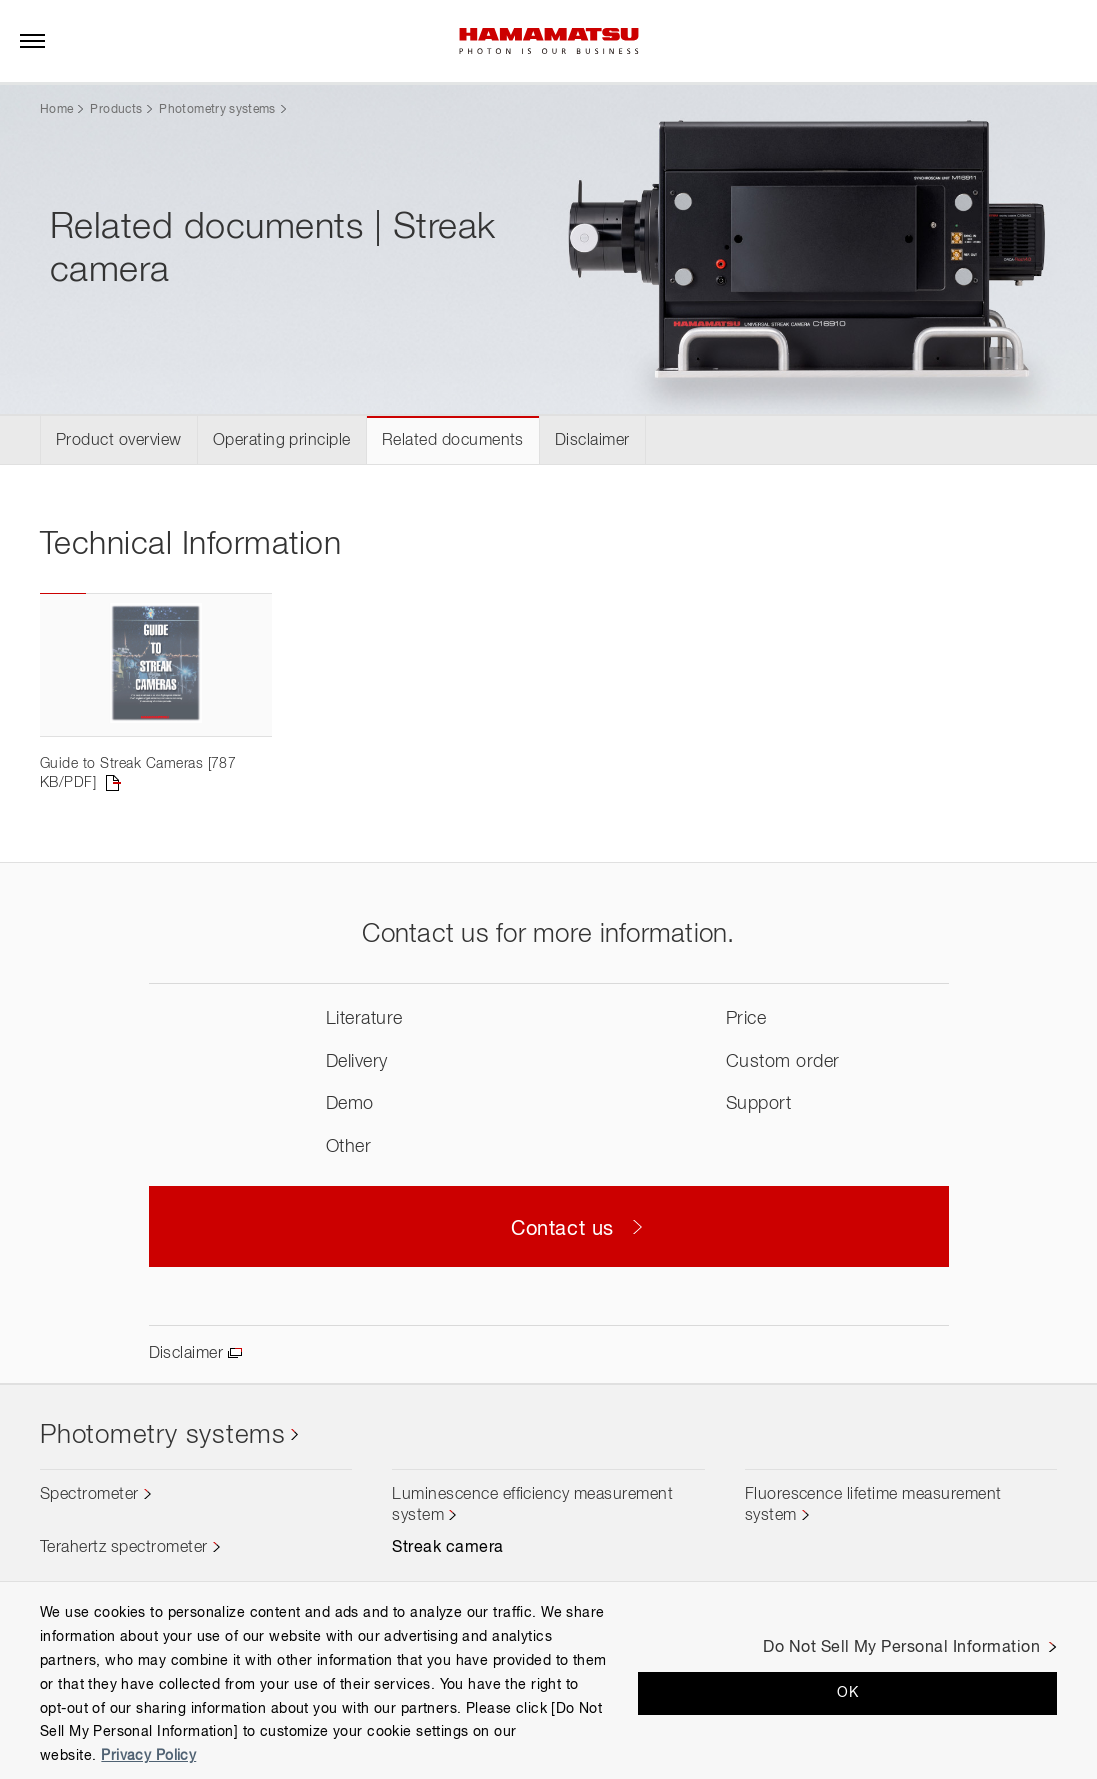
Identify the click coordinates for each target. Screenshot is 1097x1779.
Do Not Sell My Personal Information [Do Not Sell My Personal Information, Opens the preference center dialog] (901, 1648)
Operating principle (282, 441)
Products (116, 110)
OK (847, 1693)
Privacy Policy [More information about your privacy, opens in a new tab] (148, 1756)
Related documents (453, 441)
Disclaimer (592, 441)
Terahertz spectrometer (124, 1548)
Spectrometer (89, 1495)
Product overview (119, 441)
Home (56, 110)
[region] (548, 1680)
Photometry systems (217, 110)
